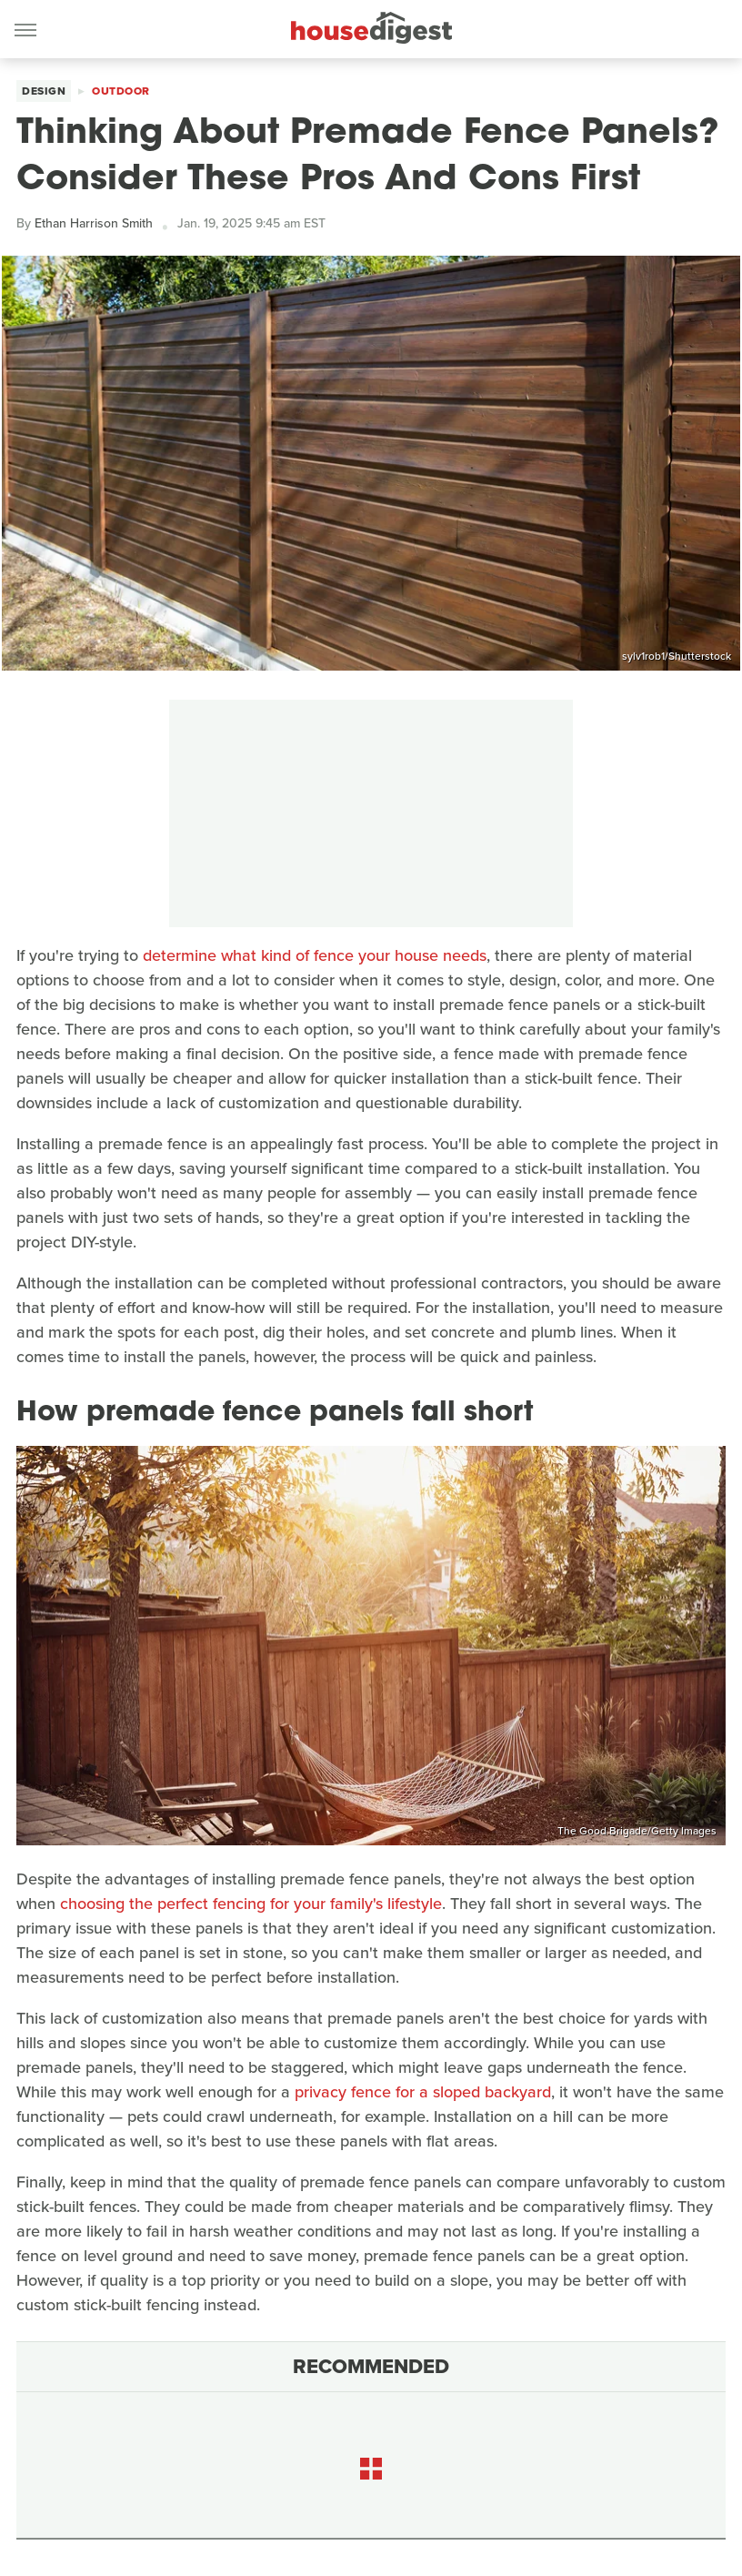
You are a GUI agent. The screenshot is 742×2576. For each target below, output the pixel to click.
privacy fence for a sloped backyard (423, 2092)
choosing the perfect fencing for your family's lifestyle (251, 1903)
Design (43, 91)
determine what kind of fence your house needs (314, 955)
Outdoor (121, 91)
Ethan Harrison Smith (94, 223)
